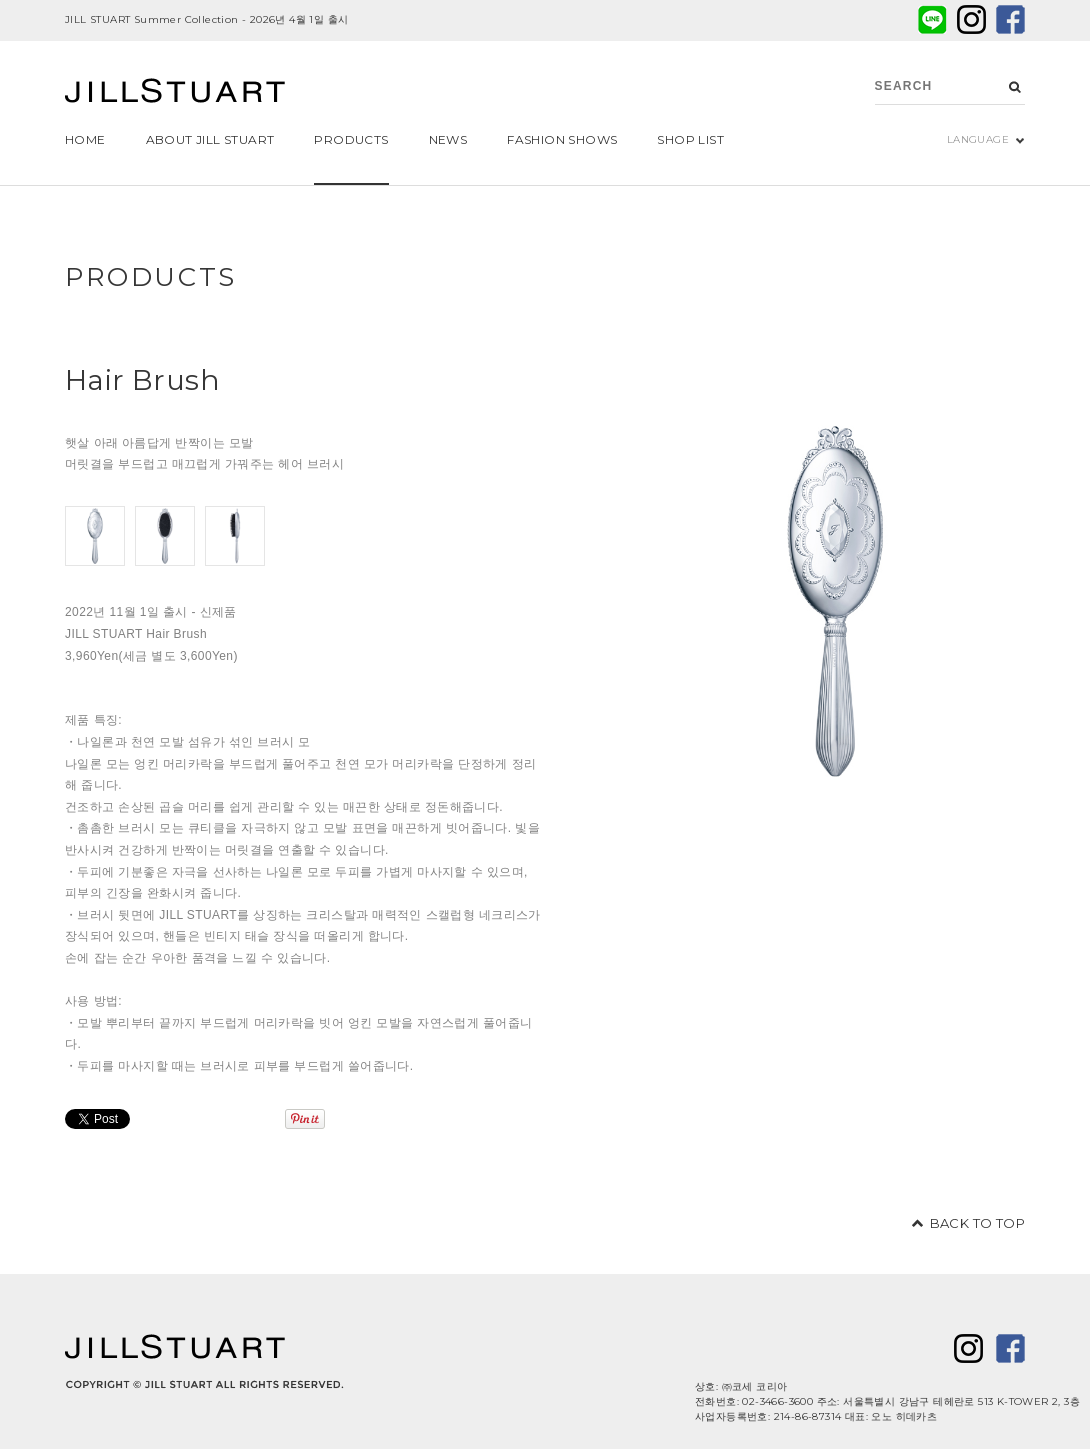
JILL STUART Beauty (175, 93)
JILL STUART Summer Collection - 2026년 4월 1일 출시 (206, 19)
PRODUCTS (151, 277)
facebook (1010, 19)
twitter (971, 19)
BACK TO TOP (977, 1223)
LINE (932, 19)
